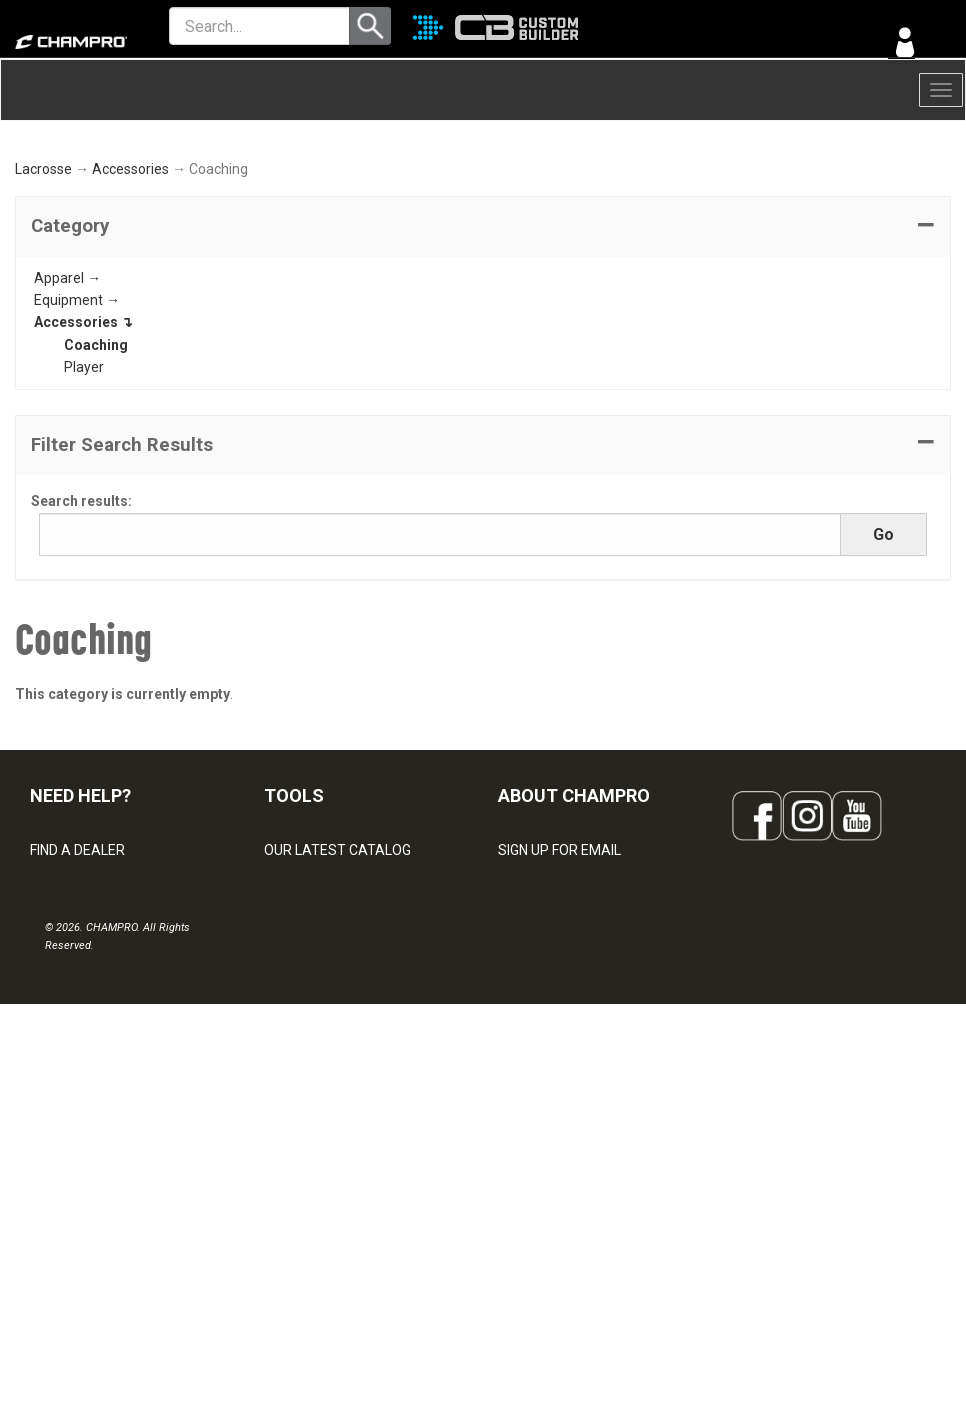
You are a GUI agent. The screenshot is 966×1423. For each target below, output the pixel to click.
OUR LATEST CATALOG (337, 1004)
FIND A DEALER (77, 1004)
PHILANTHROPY (549, 1136)
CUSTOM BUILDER (321, 1048)
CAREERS (529, 1180)
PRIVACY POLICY (83, 1180)
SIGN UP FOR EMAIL (559, 1004)
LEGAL (50, 1136)
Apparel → (67, 431)
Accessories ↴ (83, 476)
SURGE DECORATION (330, 1180)
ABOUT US (532, 1092)
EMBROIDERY (307, 1268)
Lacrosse (43, 323)
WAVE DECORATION (327, 1136)
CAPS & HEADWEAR (327, 1224)
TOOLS (294, 949)
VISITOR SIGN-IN (81, 1048)
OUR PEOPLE (539, 1048)
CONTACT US (72, 1092)
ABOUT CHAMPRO (574, 949)
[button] (483, 380)
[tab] (483, 380)
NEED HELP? (80, 949)
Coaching (96, 499)
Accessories (130, 323)
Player (84, 521)
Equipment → (77, 454)
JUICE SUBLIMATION (328, 1092)
